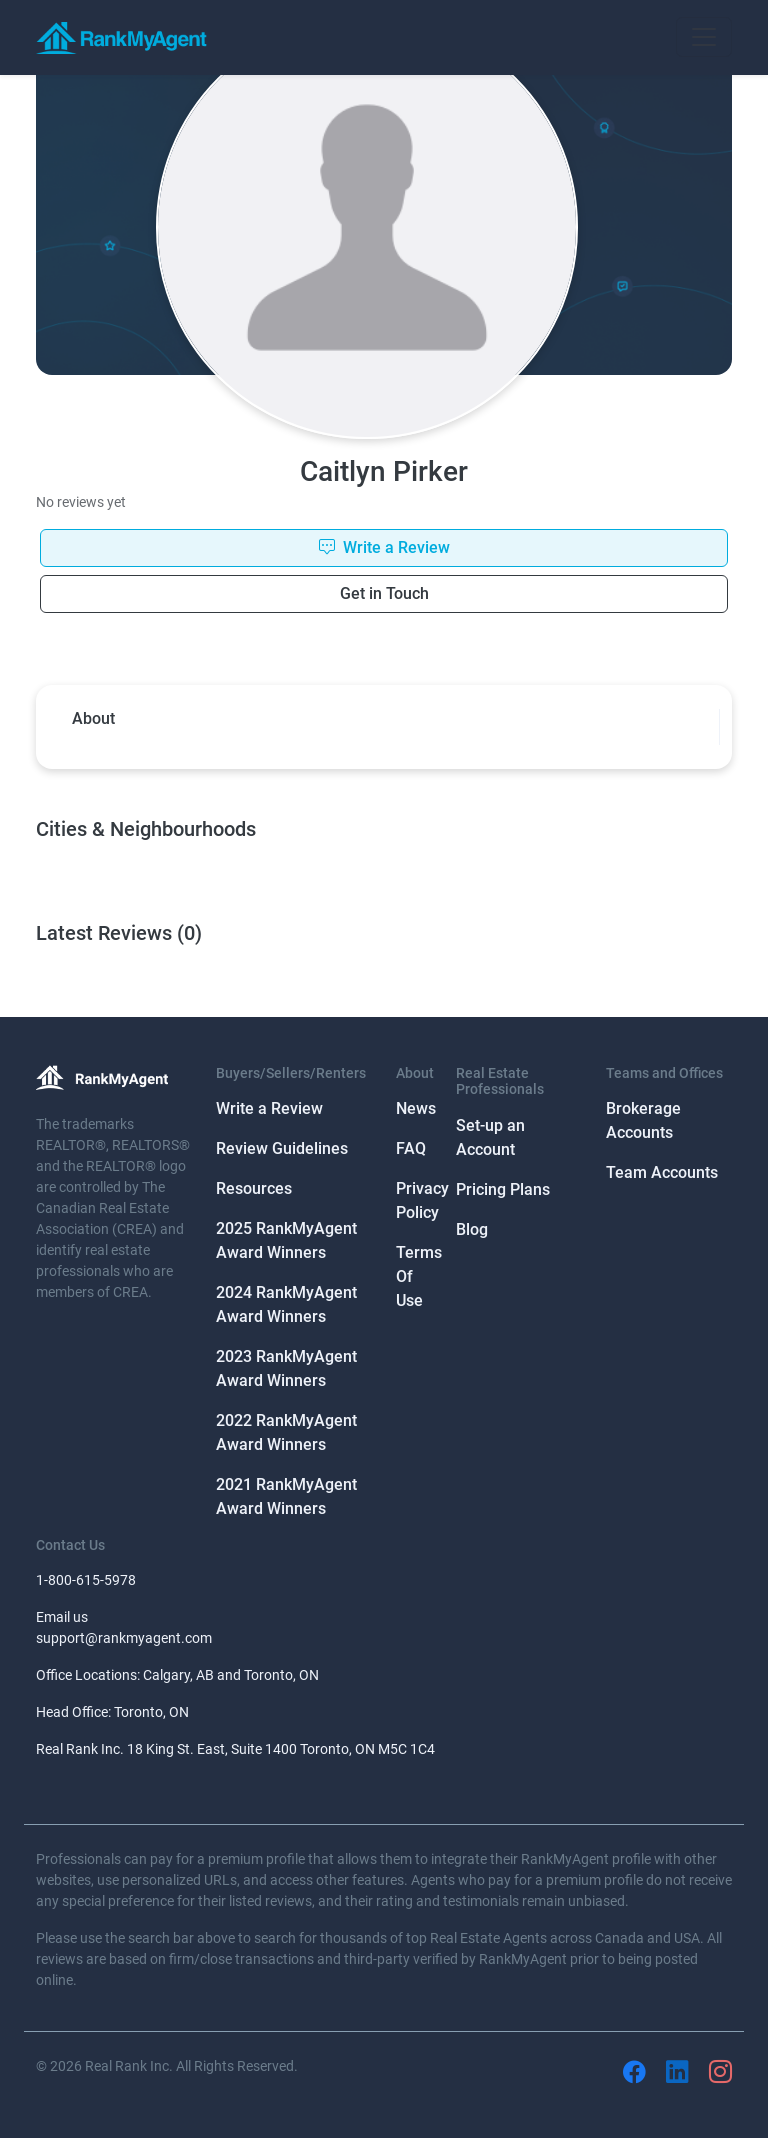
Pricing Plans (503, 1189)
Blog (472, 1229)
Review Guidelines (282, 1148)
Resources (254, 1188)
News (416, 1108)
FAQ (411, 1148)
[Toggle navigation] (704, 37)
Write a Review (269, 1108)
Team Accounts (662, 1172)
